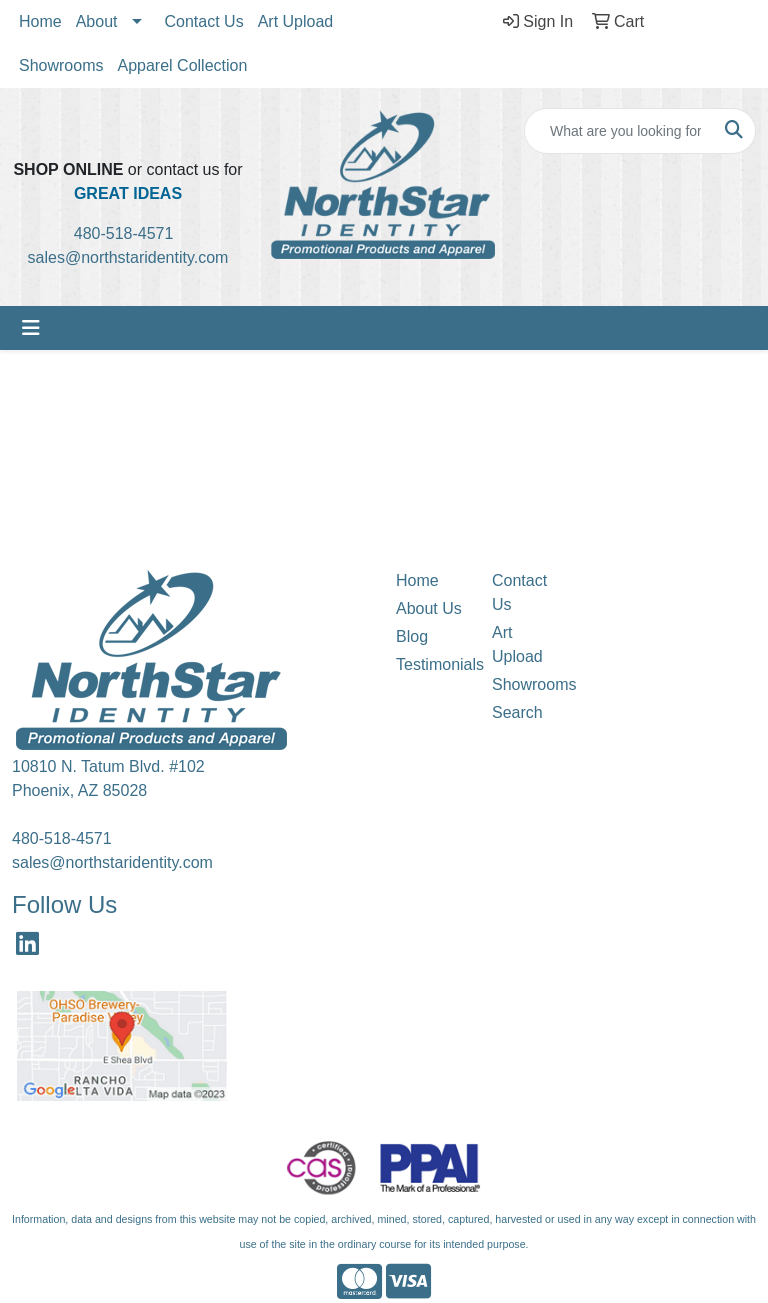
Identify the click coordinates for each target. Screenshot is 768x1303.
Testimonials (432, 664)
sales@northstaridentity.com (128, 257)
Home (40, 21)
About (97, 21)
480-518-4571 (130, 233)
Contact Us (204, 21)
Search (517, 712)
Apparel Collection (182, 65)
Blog (412, 636)
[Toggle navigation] (31, 328)
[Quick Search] (619, 131)
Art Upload (296, 21)
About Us (429, 608)
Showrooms (61, 65)
